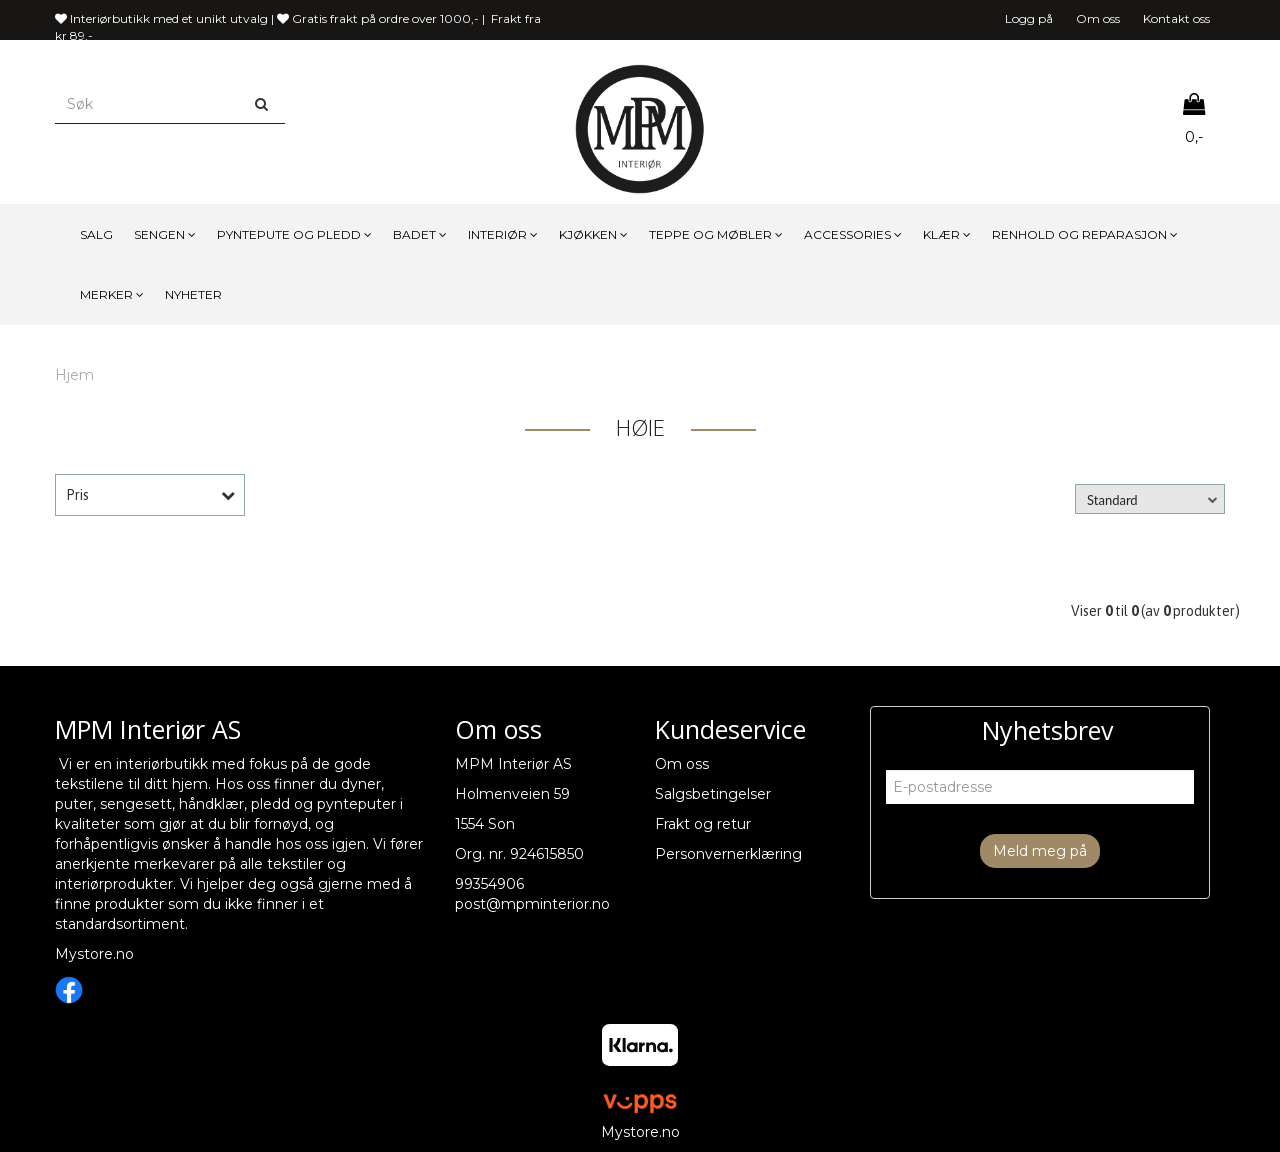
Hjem (74, 375)
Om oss (1098, 18)
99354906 (489, 884)
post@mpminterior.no (532, 904)
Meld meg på (1040, 851)
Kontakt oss (1176, 18)
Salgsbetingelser (713, 794)
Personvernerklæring (728, 854)
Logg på (1029, 18)
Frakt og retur (703, 824)
